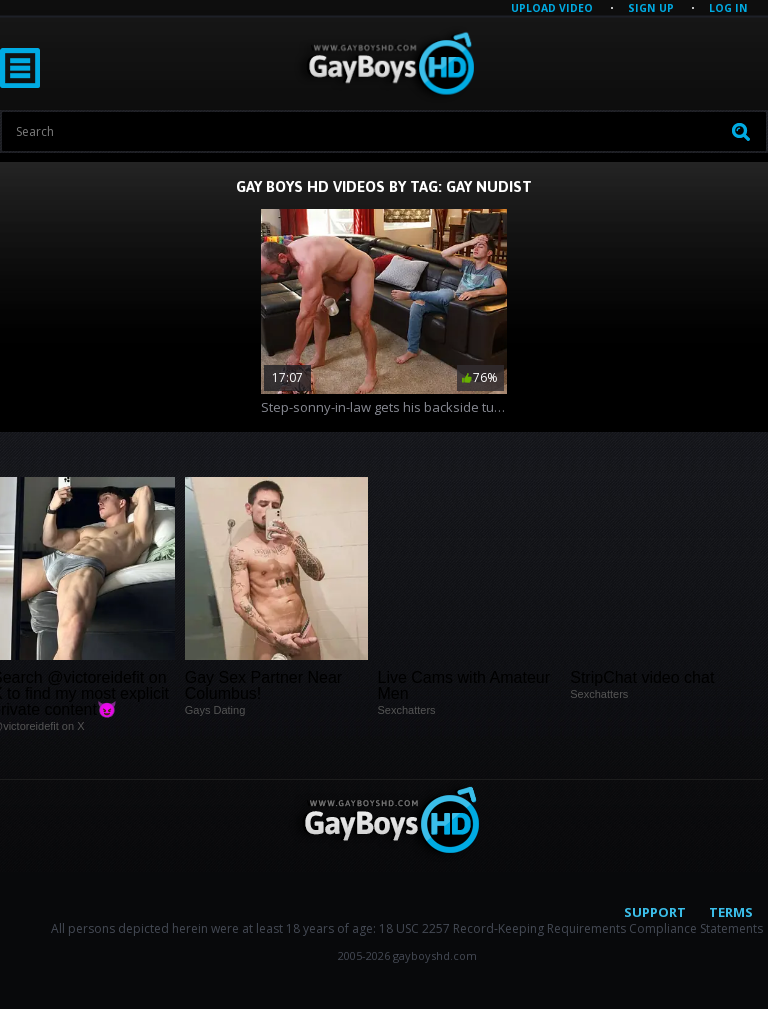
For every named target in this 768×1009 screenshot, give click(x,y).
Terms (731, 912)
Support (655, 912)
